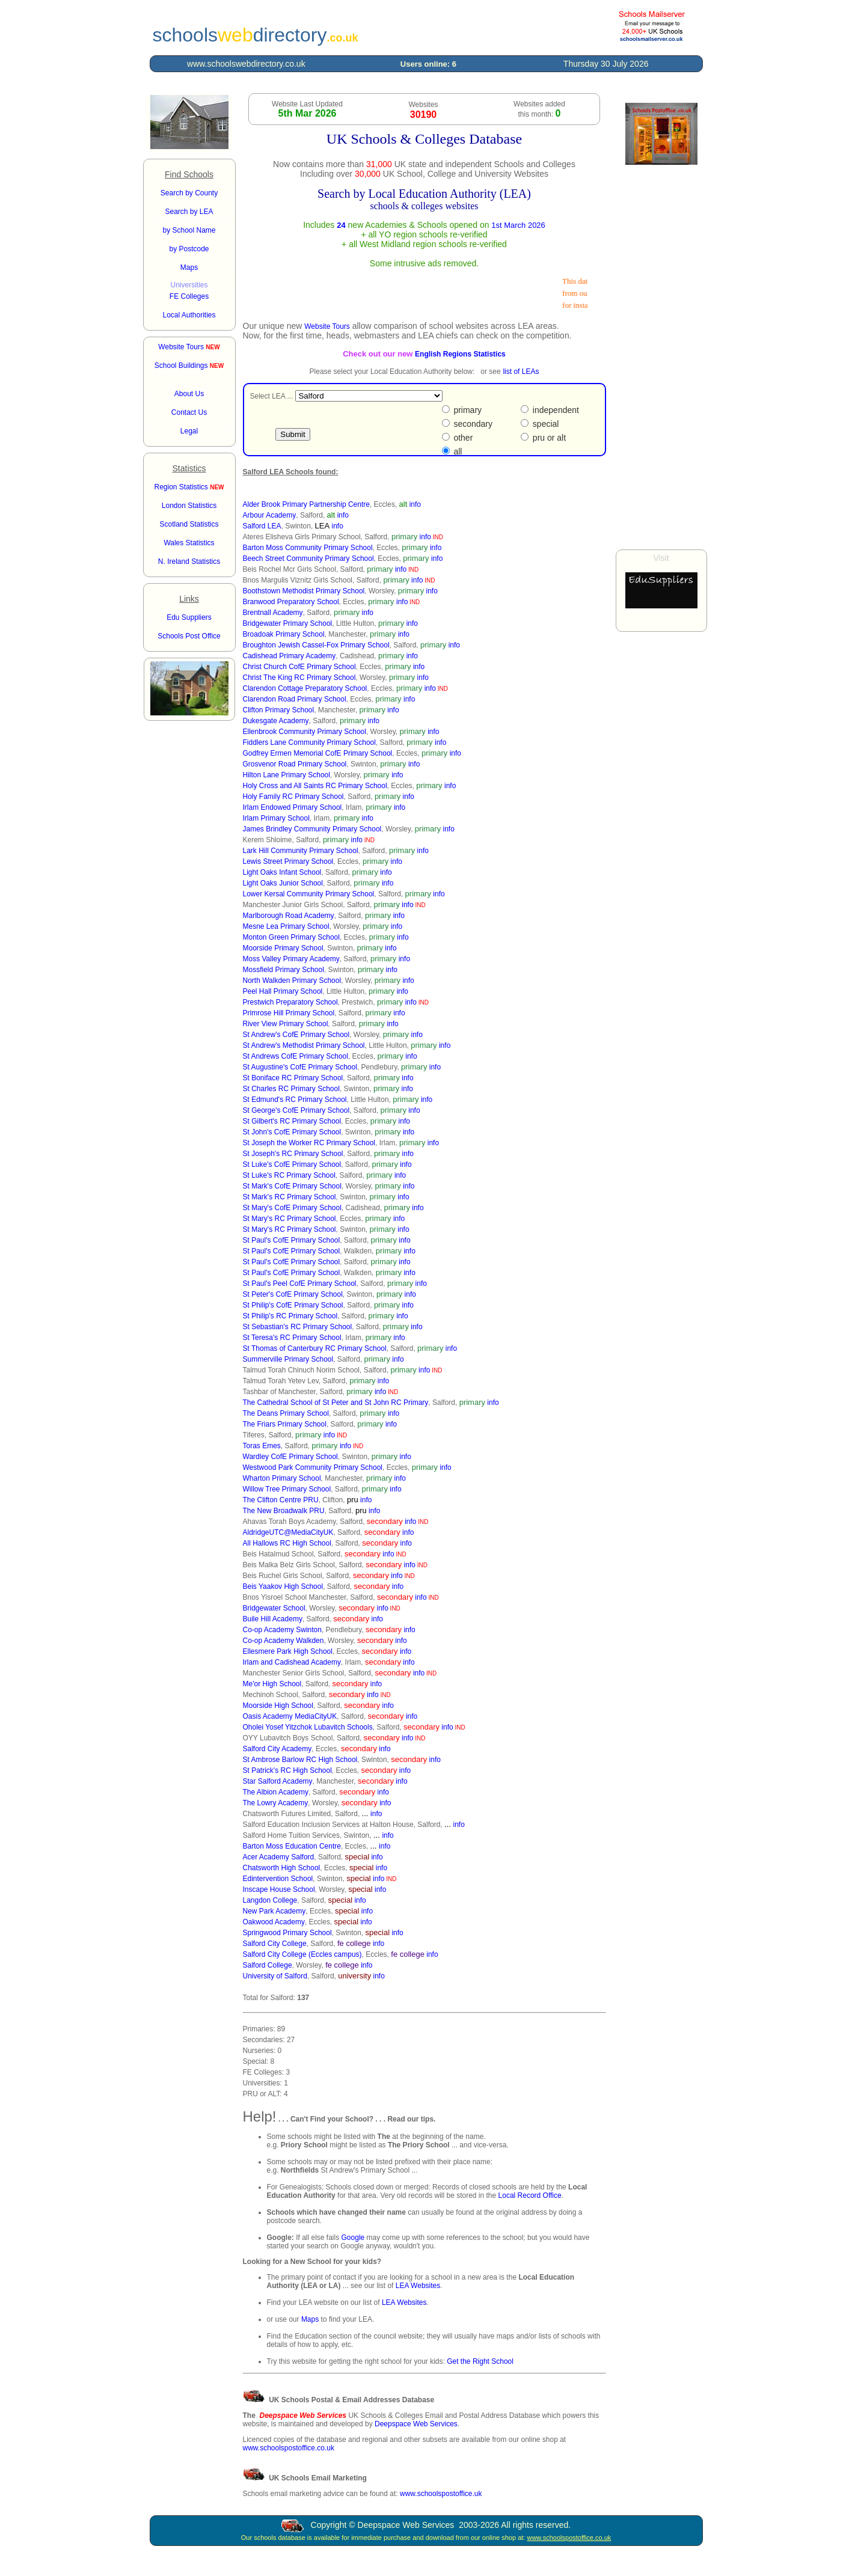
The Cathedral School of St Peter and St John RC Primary (336, 1402)
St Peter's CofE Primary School (293, 1294)
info (415, 504)
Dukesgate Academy (276, 721)
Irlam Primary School (276, 818)
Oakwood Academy (274, 1922)
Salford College (267, 1965)
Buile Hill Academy (272, 1619)
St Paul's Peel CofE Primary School (300, 1283)
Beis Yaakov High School (283, 1586)
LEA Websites (418, 2285)
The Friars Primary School (284, 1424)
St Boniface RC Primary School (293, 1078)
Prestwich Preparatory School (290, 1002)
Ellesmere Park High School (288, 1651)
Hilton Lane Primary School (286, 775)
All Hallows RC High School (287, 1543)
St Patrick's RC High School (287, 1770)
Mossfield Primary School (283, 969)
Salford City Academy (277, 1749)
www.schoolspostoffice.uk (441, 2493)
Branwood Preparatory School (291, 602)
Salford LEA (262, 526)
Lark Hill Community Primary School (300, 850)
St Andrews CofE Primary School (295, 1056)
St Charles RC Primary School (291, 1089)
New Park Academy (274, 1911)
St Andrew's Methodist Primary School (304, 1045)
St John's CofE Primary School (292, 1132)
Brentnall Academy (273, 612)
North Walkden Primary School (292, 980)
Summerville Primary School (288, 1359)
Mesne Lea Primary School (286, 926)
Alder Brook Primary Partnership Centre (306, 504)
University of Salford (275, 1976)
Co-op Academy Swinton (282, 1630)
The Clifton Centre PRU (281, 1500)
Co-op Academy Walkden (283, 1640)
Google (353, 2237)
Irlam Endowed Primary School (292, 807)
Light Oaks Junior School (283, 883)
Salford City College (275, 1943)
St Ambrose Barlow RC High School (300, 1759)
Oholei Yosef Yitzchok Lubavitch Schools (308, 1727)
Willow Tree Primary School (287, 1489)
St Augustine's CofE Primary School (300, 1067)
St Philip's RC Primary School (290, 1316)
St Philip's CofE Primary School (293, 1305)
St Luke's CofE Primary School (292, 1164)
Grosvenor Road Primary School (295, 764)
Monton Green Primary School (291, 937)
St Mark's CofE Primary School (292, 1186)
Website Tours (188, 347)
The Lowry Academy (275, 1803)
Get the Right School (480, 2361)
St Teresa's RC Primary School (292, 1337)
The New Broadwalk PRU (284, 1511)
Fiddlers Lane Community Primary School (309, 742)
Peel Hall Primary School (283, 991)
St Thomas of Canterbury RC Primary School (315, 1348)
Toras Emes (262, 1446)
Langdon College (270, 1900)
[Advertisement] (661, 357)
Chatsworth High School (281, 1868)
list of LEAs (521, 371)
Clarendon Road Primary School (294, 699)
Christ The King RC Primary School (299, 677)
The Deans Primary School (286, 1413)
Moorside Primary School (283, 948)
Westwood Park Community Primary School (313, 1467)
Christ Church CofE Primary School (299, 666)
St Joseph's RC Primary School (293, 1153)
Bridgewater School (274, 1608)
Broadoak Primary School (284, 634)
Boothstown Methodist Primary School (304, 591)
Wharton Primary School (282, 1478)
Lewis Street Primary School (288, 861)
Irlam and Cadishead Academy (292, 1662)
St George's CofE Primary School (296, 1110)
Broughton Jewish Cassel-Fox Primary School (316, 645)
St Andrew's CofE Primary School (296, 1034)
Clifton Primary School (278, 710)
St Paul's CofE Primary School (291, 1240)
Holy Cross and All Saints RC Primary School (315, 786)
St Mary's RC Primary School (289, 1218)
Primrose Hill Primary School (289, 1013)
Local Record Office (530, 2195)
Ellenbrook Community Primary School (304, 731)
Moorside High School (278, 1705)
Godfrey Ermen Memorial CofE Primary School (318, 753)
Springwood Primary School (287, 1933)
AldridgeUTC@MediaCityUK (288, 1532)
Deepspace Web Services (416, 2424)
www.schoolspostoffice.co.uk (289, 2448)
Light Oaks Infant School (282, 872)
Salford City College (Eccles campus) (302, 1954)
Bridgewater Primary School (288, 623)
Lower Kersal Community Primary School (309, 894)
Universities (188, 285)
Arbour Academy (269, 515)
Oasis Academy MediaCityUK (290, 1716)
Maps (310, 2319)
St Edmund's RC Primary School (295, 1099)
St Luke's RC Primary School (289, 1175)
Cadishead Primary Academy (289, 656)
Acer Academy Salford (278, 1857)
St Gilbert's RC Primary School (292, 1121)
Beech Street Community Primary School (308, 558)
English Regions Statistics (460, 354)
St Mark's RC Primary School (289, 1197)
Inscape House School (279, 1889)
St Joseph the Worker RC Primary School (309, 1143)
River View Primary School (285, 1024)
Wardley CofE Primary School (290, 1456)
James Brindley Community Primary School (312, 829)
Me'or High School (272, 1684)
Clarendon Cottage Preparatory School (305, 688)
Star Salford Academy (278, 1781)
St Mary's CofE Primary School (292, 1208)
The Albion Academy (275, 1792)
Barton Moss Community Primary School (308, 547)
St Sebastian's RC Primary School (297, 1327)
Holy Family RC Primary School (293, 796)
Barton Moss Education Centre (292, 1846)
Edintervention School (278, 1878)
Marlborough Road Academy (288, 915)
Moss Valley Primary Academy (291, 959)
